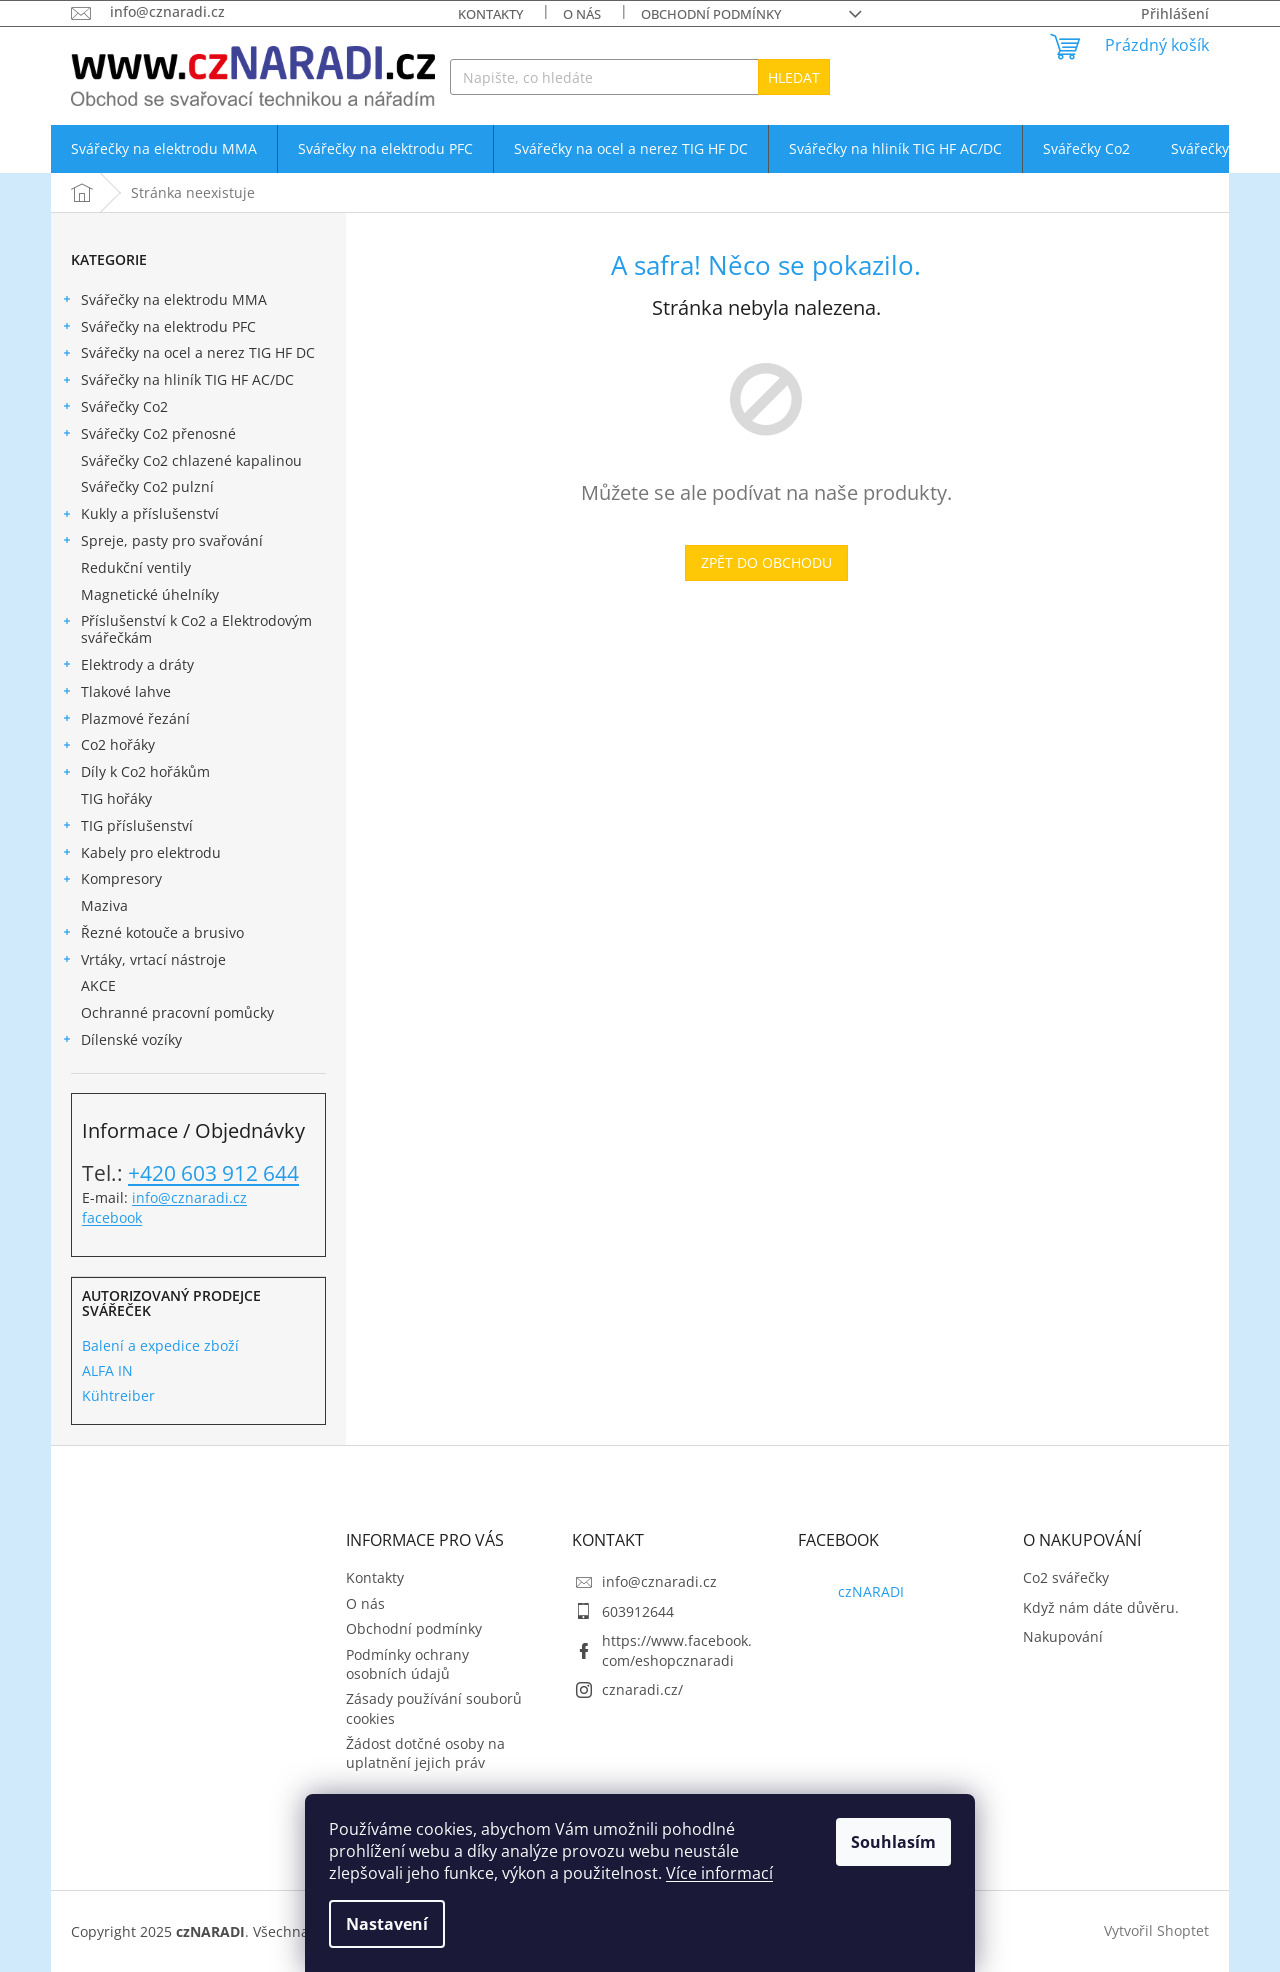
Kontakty (490, 14)
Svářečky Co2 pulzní (149, 486)
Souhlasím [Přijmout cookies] (893, 1842)
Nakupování (1063, 1636)
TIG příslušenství (127, 828)
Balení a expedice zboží (160, 1345)
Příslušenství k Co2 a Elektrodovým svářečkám (186, 629)
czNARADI (871, 1591)
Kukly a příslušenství (140, 516)
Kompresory (111, 881)
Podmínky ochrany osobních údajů (407, 1664)
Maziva (106, 905)
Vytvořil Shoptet (1156, 1929)
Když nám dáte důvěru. (1101, 1607)
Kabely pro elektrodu (141, 855)
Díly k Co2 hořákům (135, 774)
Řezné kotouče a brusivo (152, 935)
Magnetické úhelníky (152, 594)
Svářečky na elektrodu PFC (158, 329)
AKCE (100, 985)
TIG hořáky (118, 798)
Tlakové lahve (116, 694)
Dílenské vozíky (121, 1042)
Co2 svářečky (1066, 1577)
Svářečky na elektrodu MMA (164, 302)
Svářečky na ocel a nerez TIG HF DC (188, 355)
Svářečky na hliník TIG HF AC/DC (177, 382)
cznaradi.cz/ (642, 1689)
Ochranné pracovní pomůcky (179, 1012)
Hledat (794, 77)
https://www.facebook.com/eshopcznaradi (677, 1650)
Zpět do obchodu (766, 562)
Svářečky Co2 (114, 409)
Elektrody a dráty (127, 667)
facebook (112, 1217)
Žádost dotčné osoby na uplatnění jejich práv (425, 1753)
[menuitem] (164, 149)
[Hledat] (639, 77)
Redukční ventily (138, 567)
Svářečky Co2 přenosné (148, 436)
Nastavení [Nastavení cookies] (387, 1924)
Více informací (719, 1873)
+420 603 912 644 (213, 1173)
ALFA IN (107, 1370)
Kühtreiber (118, 1395)
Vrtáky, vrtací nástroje (143, 962)
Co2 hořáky (108, 747)
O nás (582, 14)
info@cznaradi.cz (189, 1197)
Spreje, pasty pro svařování (162, 543)
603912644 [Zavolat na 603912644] (638, 1611)
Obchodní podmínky (711, 14)
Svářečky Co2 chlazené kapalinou (193, 460)
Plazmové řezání (125, 721)
